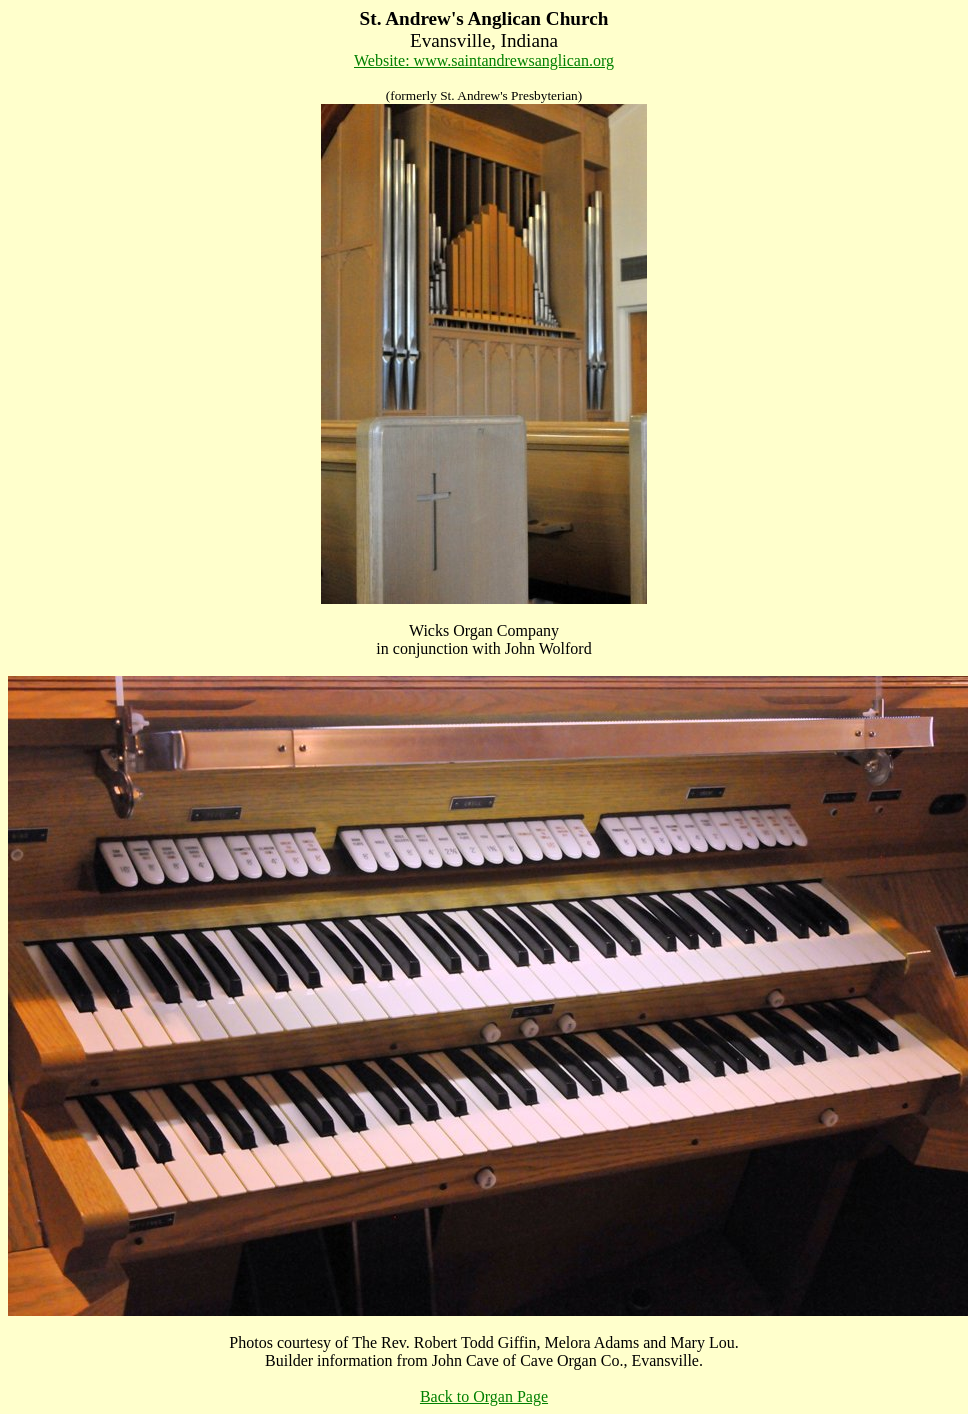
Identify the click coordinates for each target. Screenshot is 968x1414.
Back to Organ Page (484, 1396)
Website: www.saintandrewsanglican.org (484, 60)
